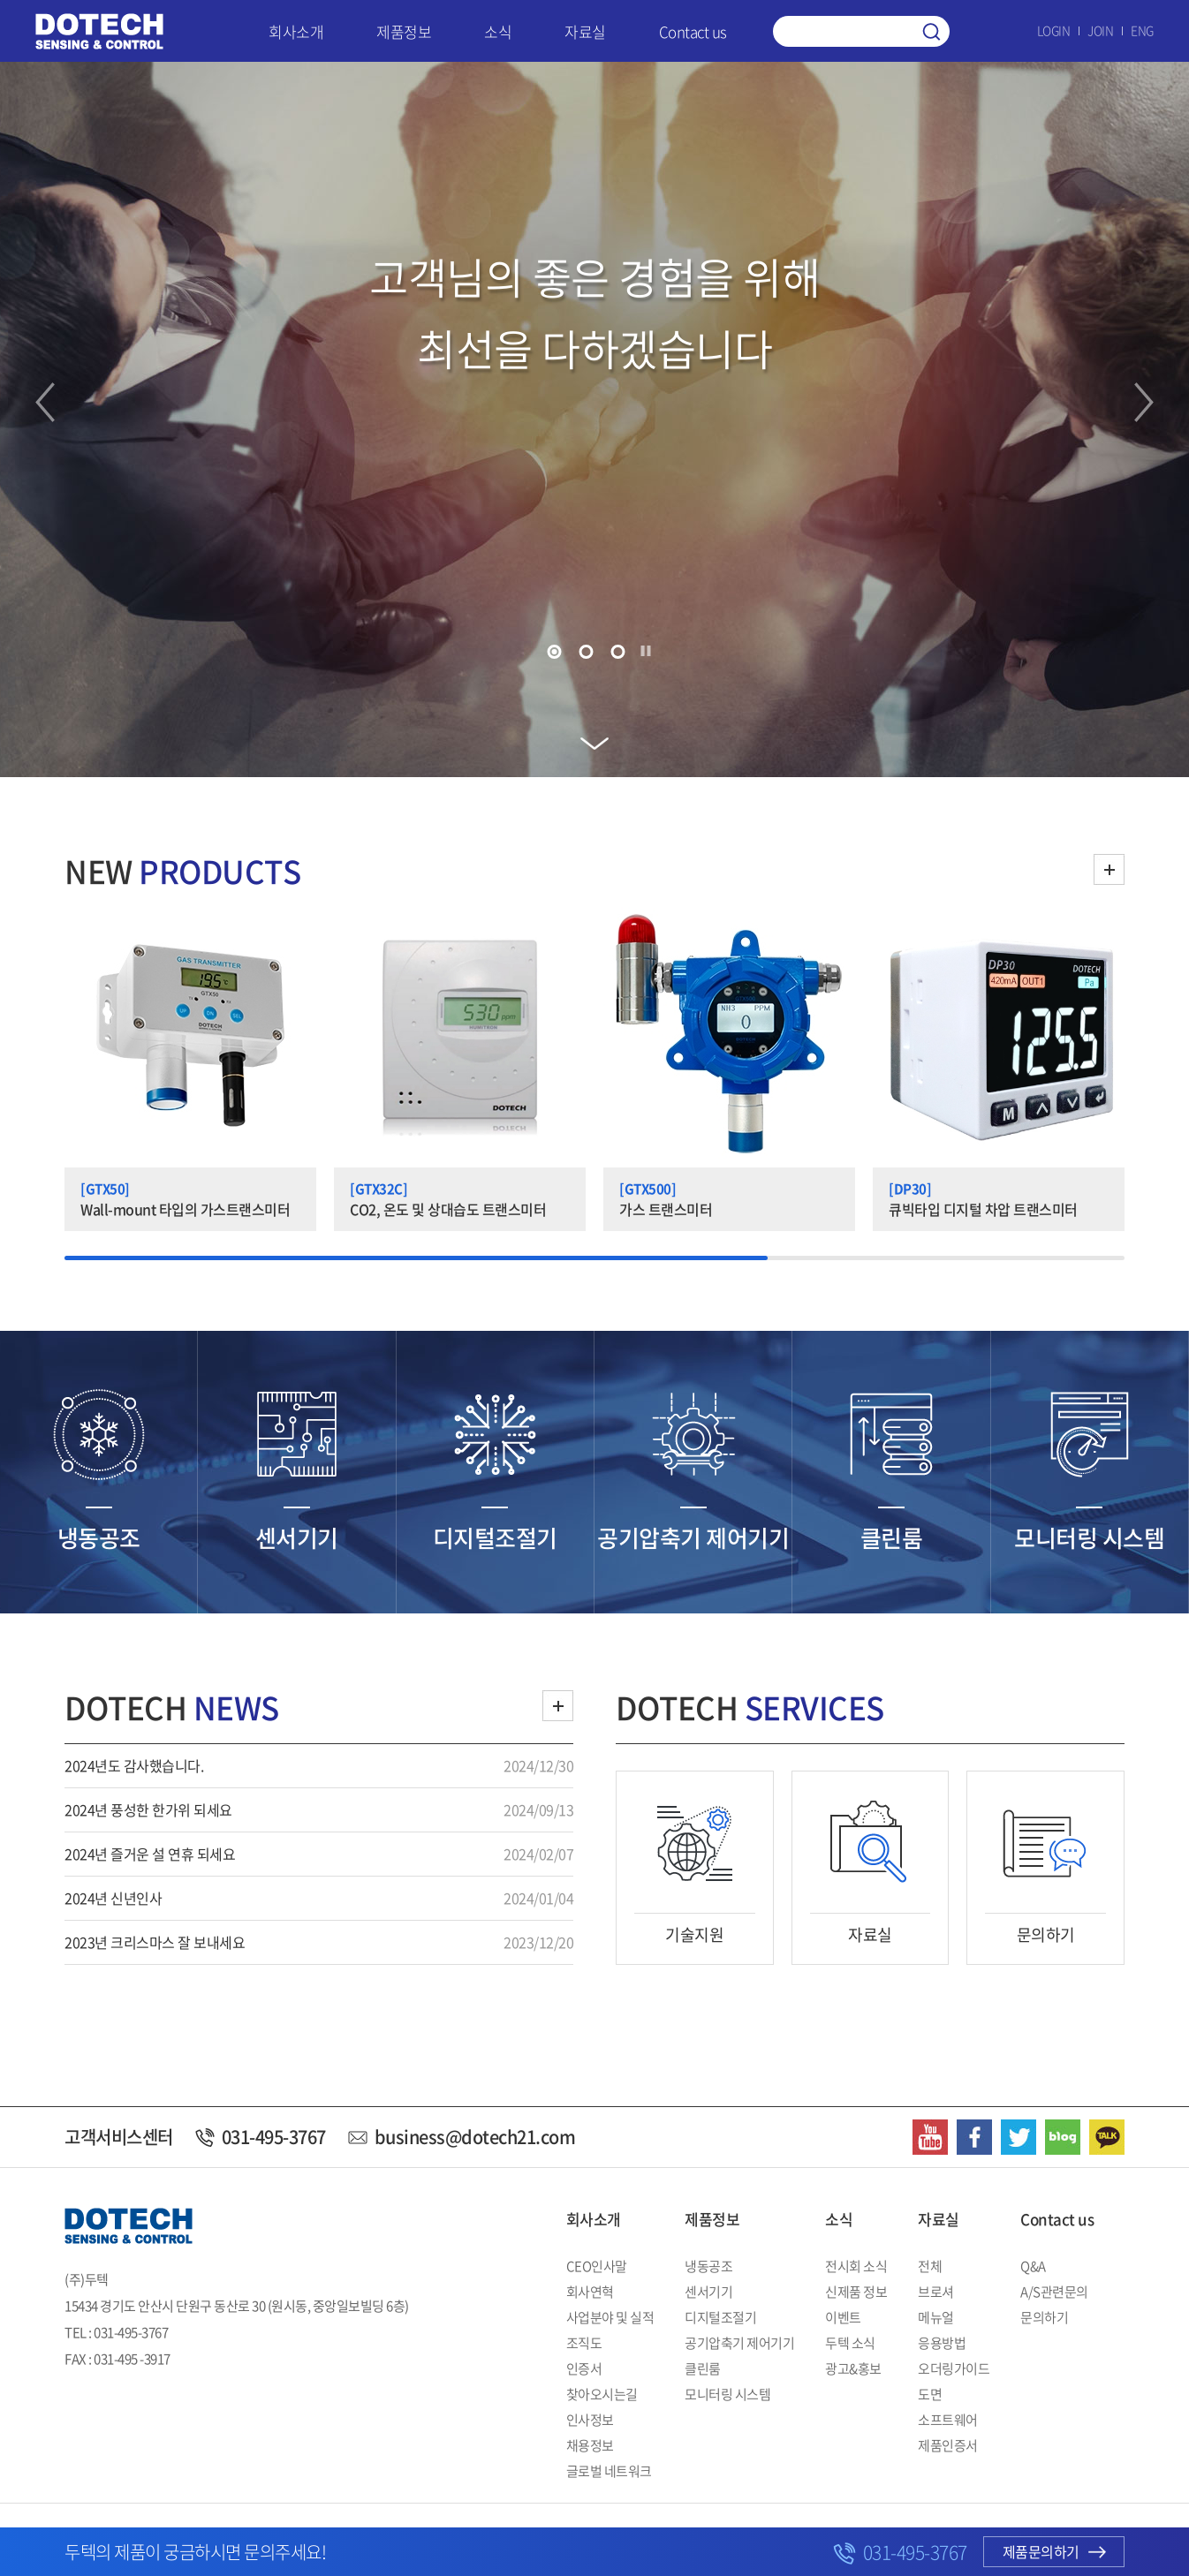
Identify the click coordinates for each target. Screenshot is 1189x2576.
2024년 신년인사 (113, 1897)
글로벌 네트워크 (609, 2471)
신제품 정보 (856, 2291)
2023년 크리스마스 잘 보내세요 (154, 1942)
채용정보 (590, 2445)
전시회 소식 (856, 2266)
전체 (930, 2266)
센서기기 (708, 2291)
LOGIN (1054, 30)
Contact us (693, 31)
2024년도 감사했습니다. (133, 1765)
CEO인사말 (596, 2266)
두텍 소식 (850, 2343)
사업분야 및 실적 (610, 2317)
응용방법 (942, 2343)
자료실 (585, 31)
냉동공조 (708, 2266)
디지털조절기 (720, 2317)
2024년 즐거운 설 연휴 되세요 (149, 1853)
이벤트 (843, 2317)
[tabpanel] (594, 419)
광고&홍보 (853, 2368)
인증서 (584, 2368)
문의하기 (1044, 2317)
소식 (497, 31)
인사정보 (590, 2419)
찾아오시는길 (602, 2394)
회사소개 (296, 31)
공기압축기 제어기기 (739, 2343)
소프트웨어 (948, 2419)
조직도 (584, 2343)
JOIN (1100, 30)
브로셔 (936, 2291)
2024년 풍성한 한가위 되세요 (148, 1809)
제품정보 (403, 31)
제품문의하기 (1054, 2551)
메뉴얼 (936, 2317)
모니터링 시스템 (727, 2394)
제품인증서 (948, 2445)
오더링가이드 (953, 2368)
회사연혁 (590, 2291)
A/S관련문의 (1054, 2291)
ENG (1142, 30)
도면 (930, 2394)
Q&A (1033, 2266)
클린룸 (703, 2368)
